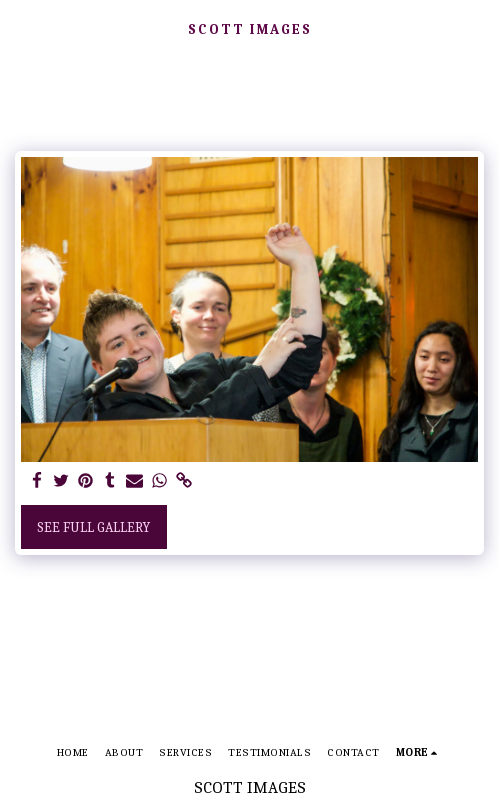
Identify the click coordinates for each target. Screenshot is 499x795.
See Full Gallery (93, 527)
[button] (22, 28)
